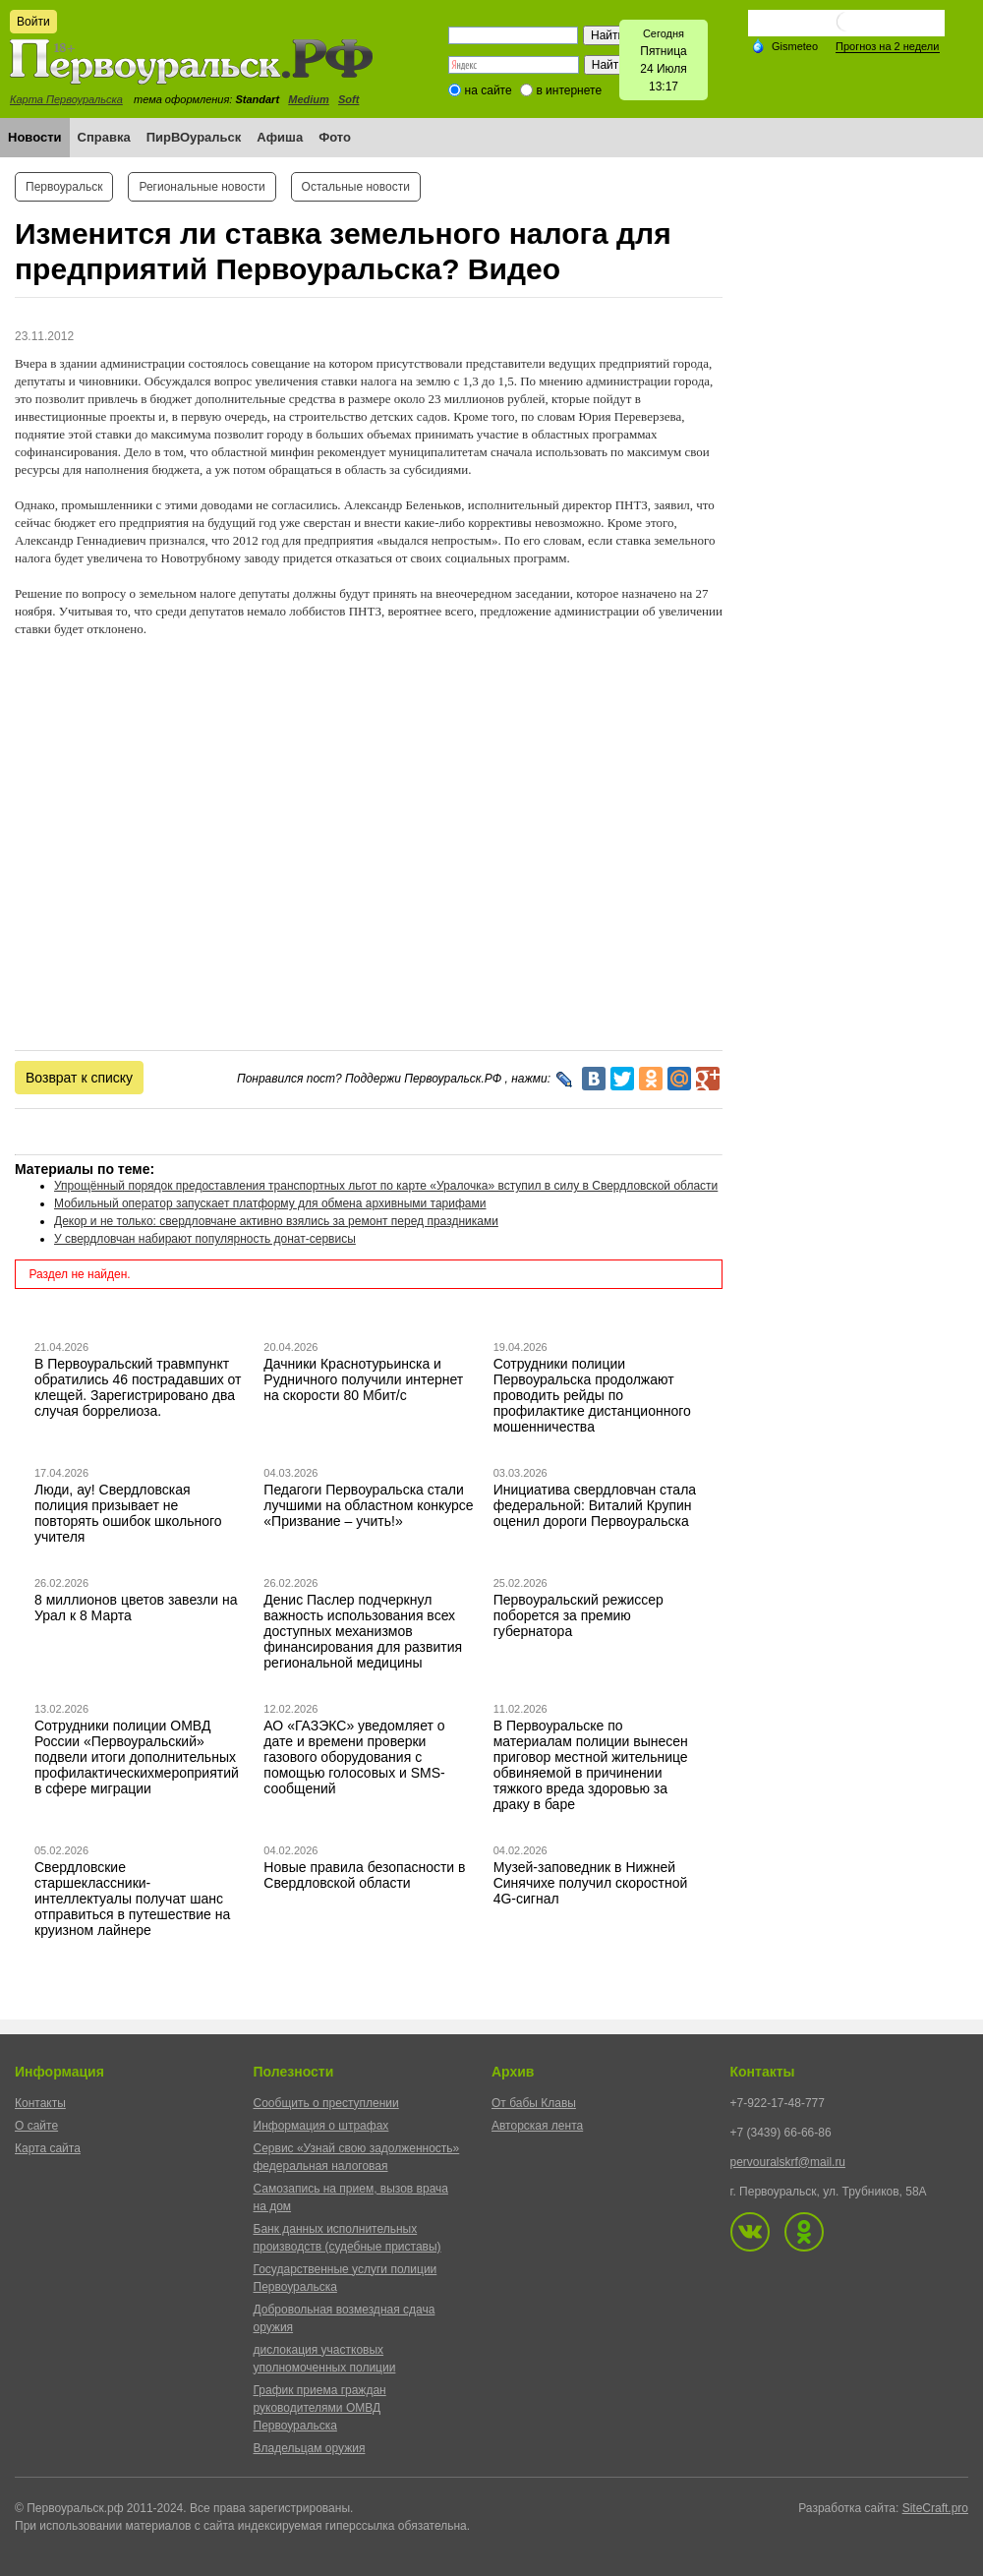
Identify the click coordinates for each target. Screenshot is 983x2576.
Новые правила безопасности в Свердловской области (364, 1875)
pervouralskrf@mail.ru (788, 2162)
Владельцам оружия (310, 2448)
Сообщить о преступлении (326, 2103)
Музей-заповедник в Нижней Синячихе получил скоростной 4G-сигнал (590, 1882)
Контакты (40, 2103)
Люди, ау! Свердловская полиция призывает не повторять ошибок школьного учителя (128, 1513)
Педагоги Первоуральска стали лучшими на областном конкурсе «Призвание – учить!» (368, 1505)
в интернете (569, 90)
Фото (334, 137)
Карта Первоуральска (66, 99)
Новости (35, 137)
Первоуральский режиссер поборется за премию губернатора (578, 1615)
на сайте (488, 90)
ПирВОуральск (194, 137)
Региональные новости (201, 187)
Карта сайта (48, 2148)
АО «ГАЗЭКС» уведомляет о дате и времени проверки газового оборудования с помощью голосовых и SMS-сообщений (353, 1757)
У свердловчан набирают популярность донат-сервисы (205, 1239)
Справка (104, 137)
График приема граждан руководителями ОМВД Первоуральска (320, 2407)
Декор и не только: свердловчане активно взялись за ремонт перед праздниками (276, 1221)
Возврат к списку (79, 1077)
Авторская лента (537, 2126)
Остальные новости (356, 187)
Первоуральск (64, 187)
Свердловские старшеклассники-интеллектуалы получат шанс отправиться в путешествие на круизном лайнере (132, 1898)
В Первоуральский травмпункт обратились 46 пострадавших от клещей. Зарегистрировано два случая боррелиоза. (138, 1387)
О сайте (36, 2126)
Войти (33, 22)
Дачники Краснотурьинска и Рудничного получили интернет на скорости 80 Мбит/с (363, 1379)
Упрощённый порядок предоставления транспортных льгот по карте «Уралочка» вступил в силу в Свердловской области (386, 1186)
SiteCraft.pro (935, 2508)
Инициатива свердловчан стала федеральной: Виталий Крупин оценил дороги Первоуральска (594, 1505)
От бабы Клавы (534, 2103)
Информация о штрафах (321, 2126)
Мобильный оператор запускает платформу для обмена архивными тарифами (270, 1203)
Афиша (280, 137)
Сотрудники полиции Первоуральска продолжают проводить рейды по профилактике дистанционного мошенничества (592, 1395)
